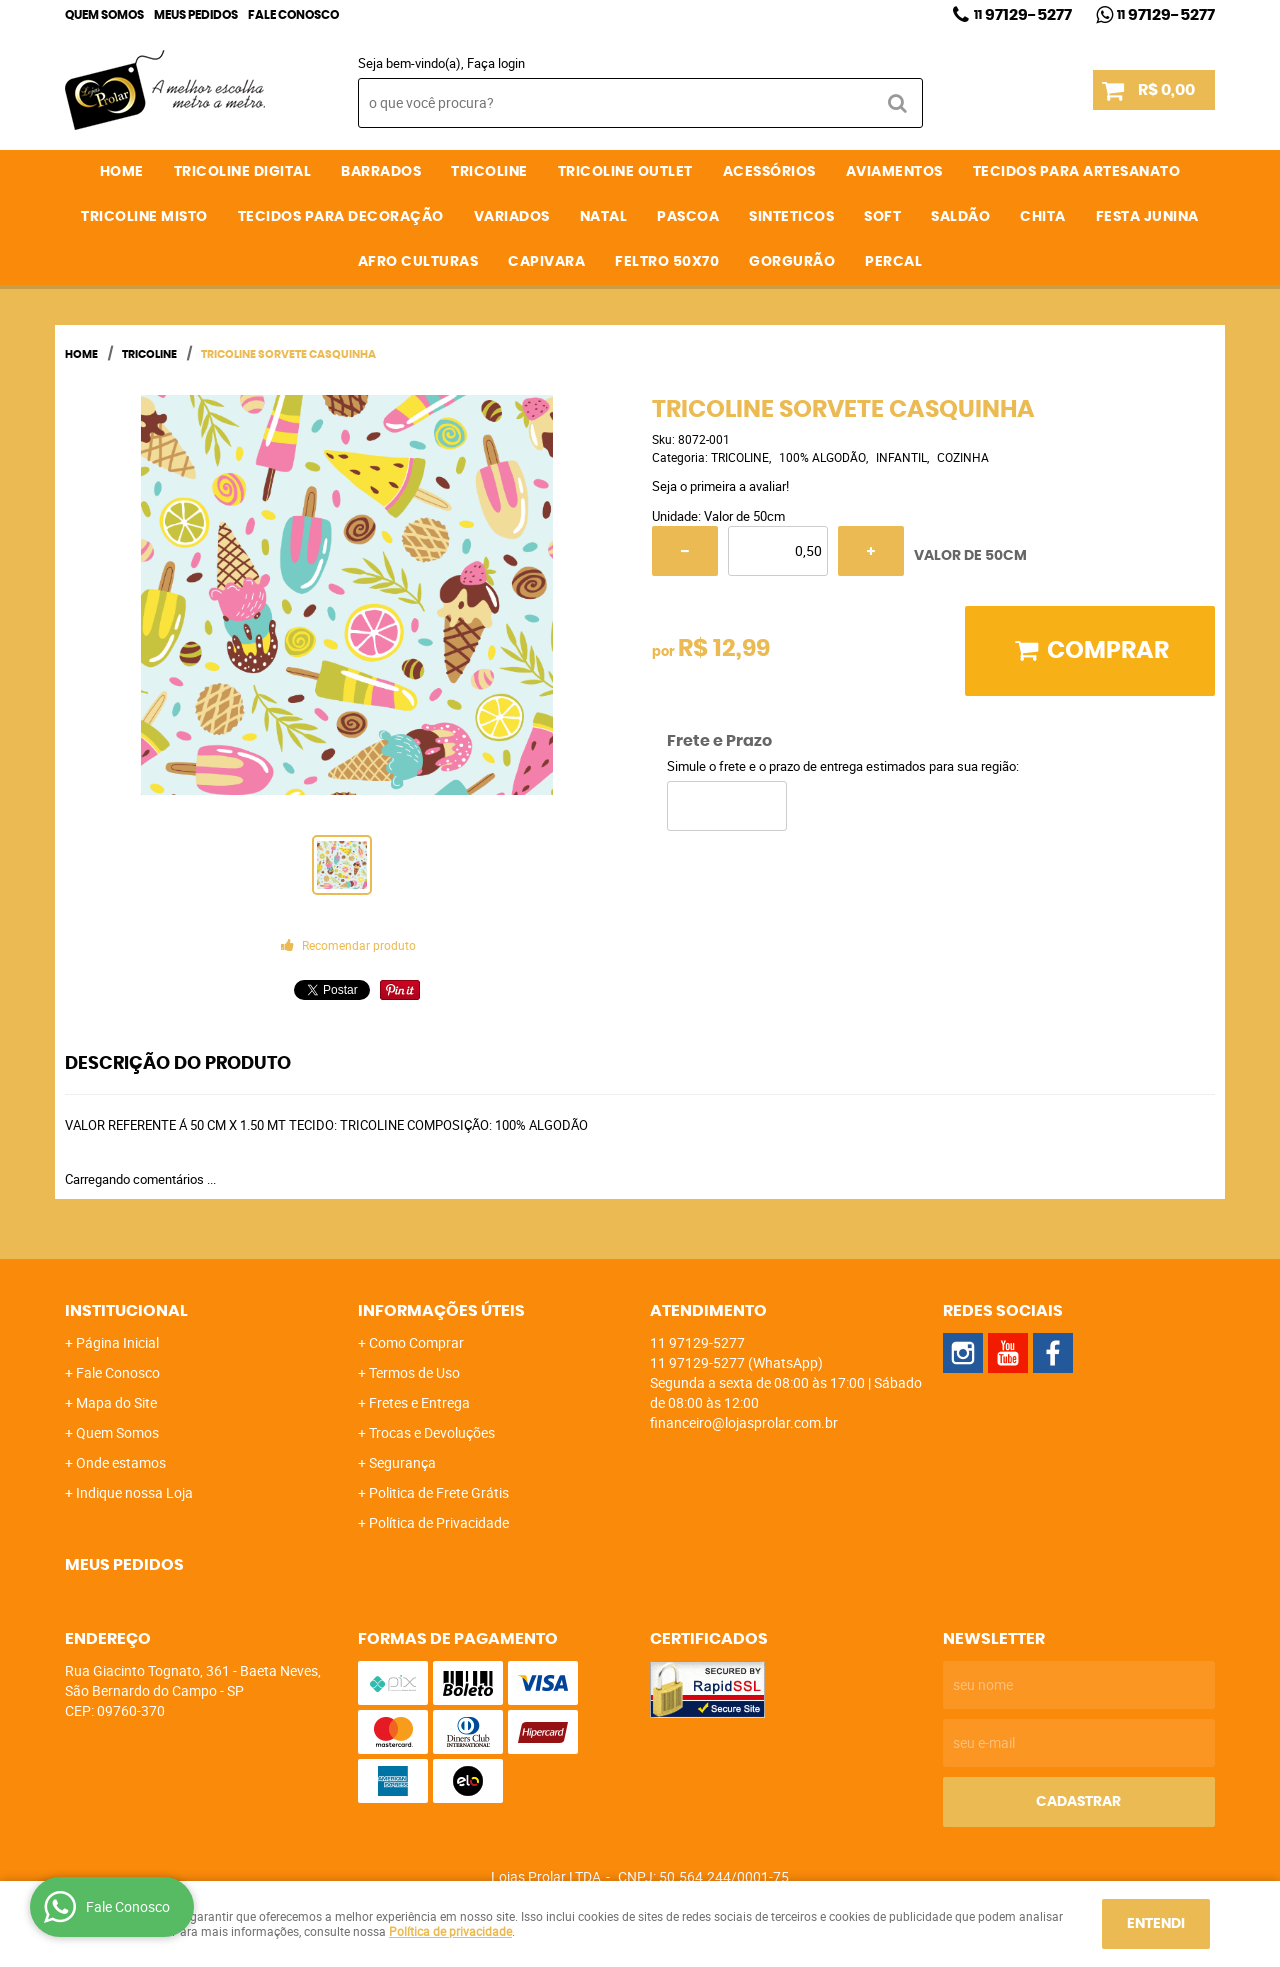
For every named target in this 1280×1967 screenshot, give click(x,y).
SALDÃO (960, 217)
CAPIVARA (546, 262)
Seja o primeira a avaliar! (720, 486)
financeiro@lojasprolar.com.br (744, 1422)
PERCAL (893, 262)
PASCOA (688, 217)
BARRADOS (381, 172)
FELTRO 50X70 (667, 262)
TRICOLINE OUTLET (625, 172)
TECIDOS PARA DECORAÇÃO (341, 217)
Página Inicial (117, 1342)
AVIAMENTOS (894, 172)
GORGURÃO (792, 262)
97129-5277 (1023, 15)
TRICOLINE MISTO (144, 217)
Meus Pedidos (196, 15)
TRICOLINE (489, 172)
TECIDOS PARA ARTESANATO (1077, 172)
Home (122, 172)
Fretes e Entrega (419, 1402)
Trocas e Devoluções (432, 1432)
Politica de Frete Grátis (439, 1492)
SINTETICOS (791, 217)
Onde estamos (121, 1462)
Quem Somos (104, 15)
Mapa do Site (116, 1402)
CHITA (1043, 217)
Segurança (402, 1462)
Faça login (496, 63)
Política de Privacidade (439, 1522)
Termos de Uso (414, 1372)
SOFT (882, 217)
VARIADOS (512, 217)
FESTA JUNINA (1147, 217)
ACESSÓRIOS (769, 172)
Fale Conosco (293, 15)
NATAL (604, 217)
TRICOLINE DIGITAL (243, 172)
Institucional (126, 1311)
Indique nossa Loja (134, 1492)
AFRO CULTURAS (418, 262)
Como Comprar (416, 1342)
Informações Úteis (441, 1311)
